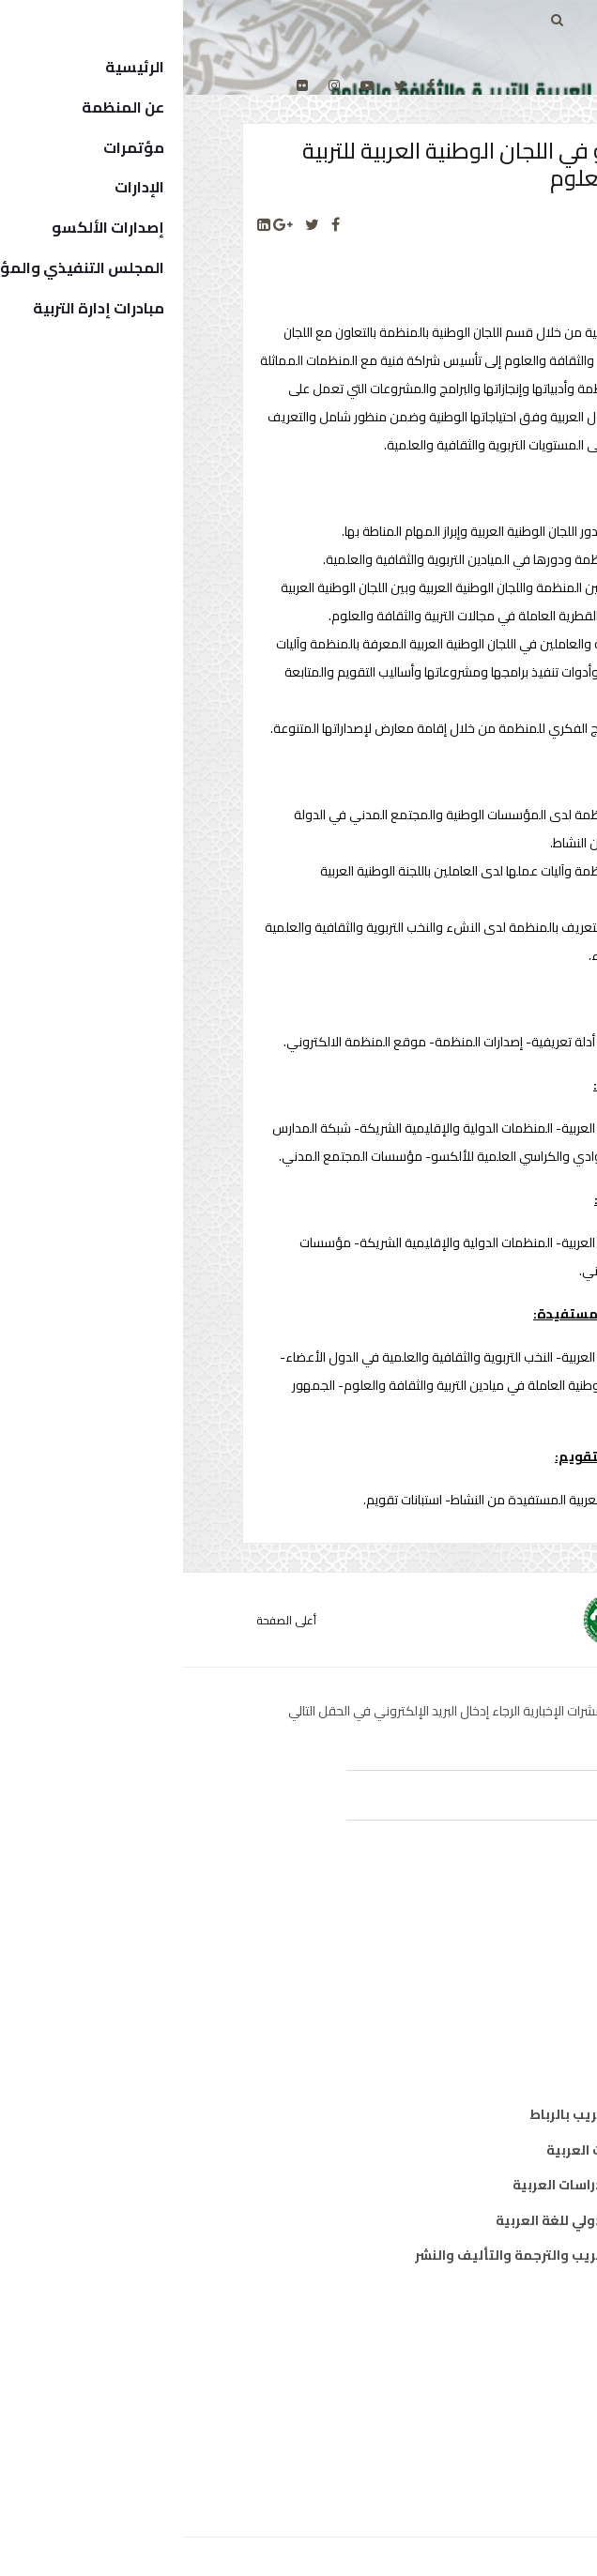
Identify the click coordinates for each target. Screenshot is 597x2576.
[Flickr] (119, 85)
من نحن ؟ (495, 2329)
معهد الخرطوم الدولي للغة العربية (418, 2220)
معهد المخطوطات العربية (443, 2150)
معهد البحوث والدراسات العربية (426, 2184)
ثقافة (505, 1969)
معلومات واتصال (471, 2040)
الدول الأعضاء (482, 2399)
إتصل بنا (499, 2470)
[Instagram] (151, 85)
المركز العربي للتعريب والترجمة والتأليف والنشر (378, 2255)
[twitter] (217, 85)
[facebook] (248, 85)
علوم (508, 2005)
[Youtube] (184, 85)
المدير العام (487, 2364)
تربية (508, 1935)
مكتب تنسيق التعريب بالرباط (435, 2114)
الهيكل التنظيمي (469, 2434)
